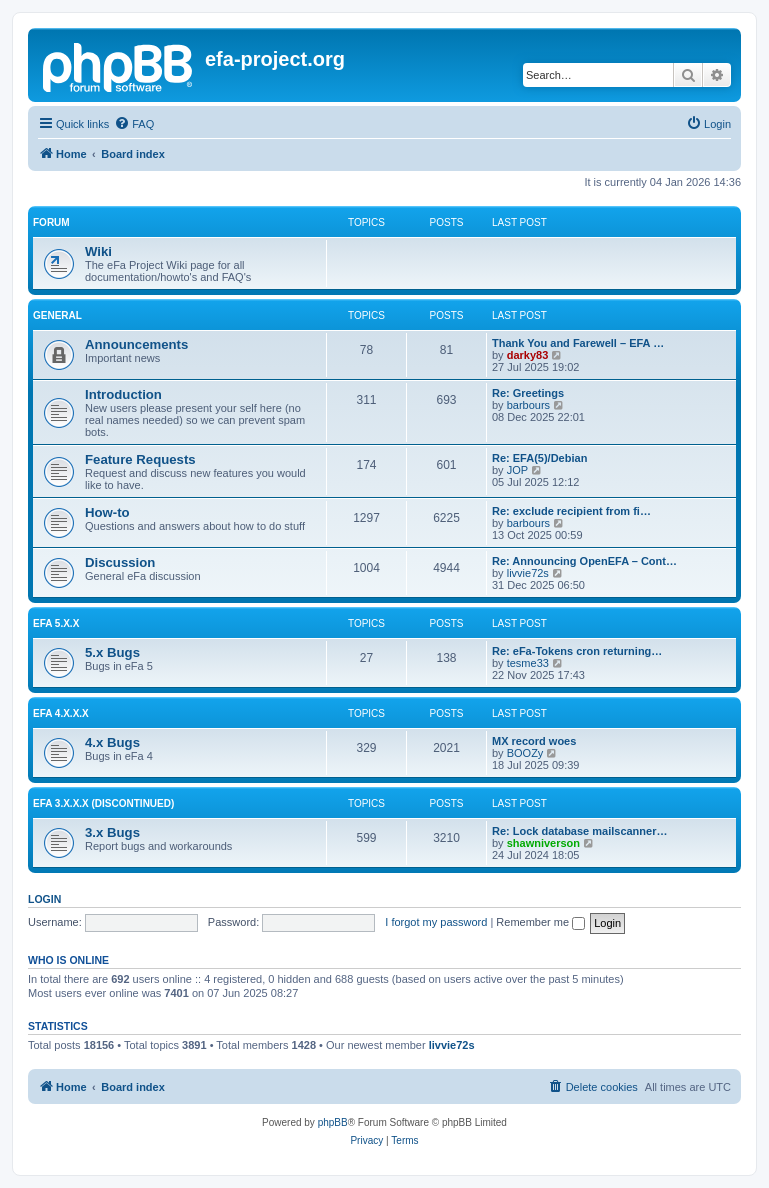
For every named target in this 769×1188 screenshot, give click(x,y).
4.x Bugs (112, 742)
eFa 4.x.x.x (61, 713)
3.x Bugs (112, 832)
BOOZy (525, 753)
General (57, 315)
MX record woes (534, 741)
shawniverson (543, 843)
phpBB (333, 1122)
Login (44, 899)
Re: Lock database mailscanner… (579, 831)
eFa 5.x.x (56, 623)
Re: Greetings (528, 393)
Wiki (98, 251)
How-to (107, 512)
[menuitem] (134, 124)
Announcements (136, 344)
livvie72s (528, 573)
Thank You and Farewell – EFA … (578, 343)
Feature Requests (140, 459)
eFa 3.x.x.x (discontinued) (103, 803)
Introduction (123, 394)
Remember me (540, 922)
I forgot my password (436, 922)
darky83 (528, 355)
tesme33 (528, 663)
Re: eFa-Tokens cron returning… (577, 651)
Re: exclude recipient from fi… (571, 511)
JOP (517, 470)
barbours (528, 405)
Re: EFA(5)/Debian (539, 458)
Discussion (120, 562)
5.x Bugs (112, 652)
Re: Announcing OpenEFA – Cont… (584, 561)
